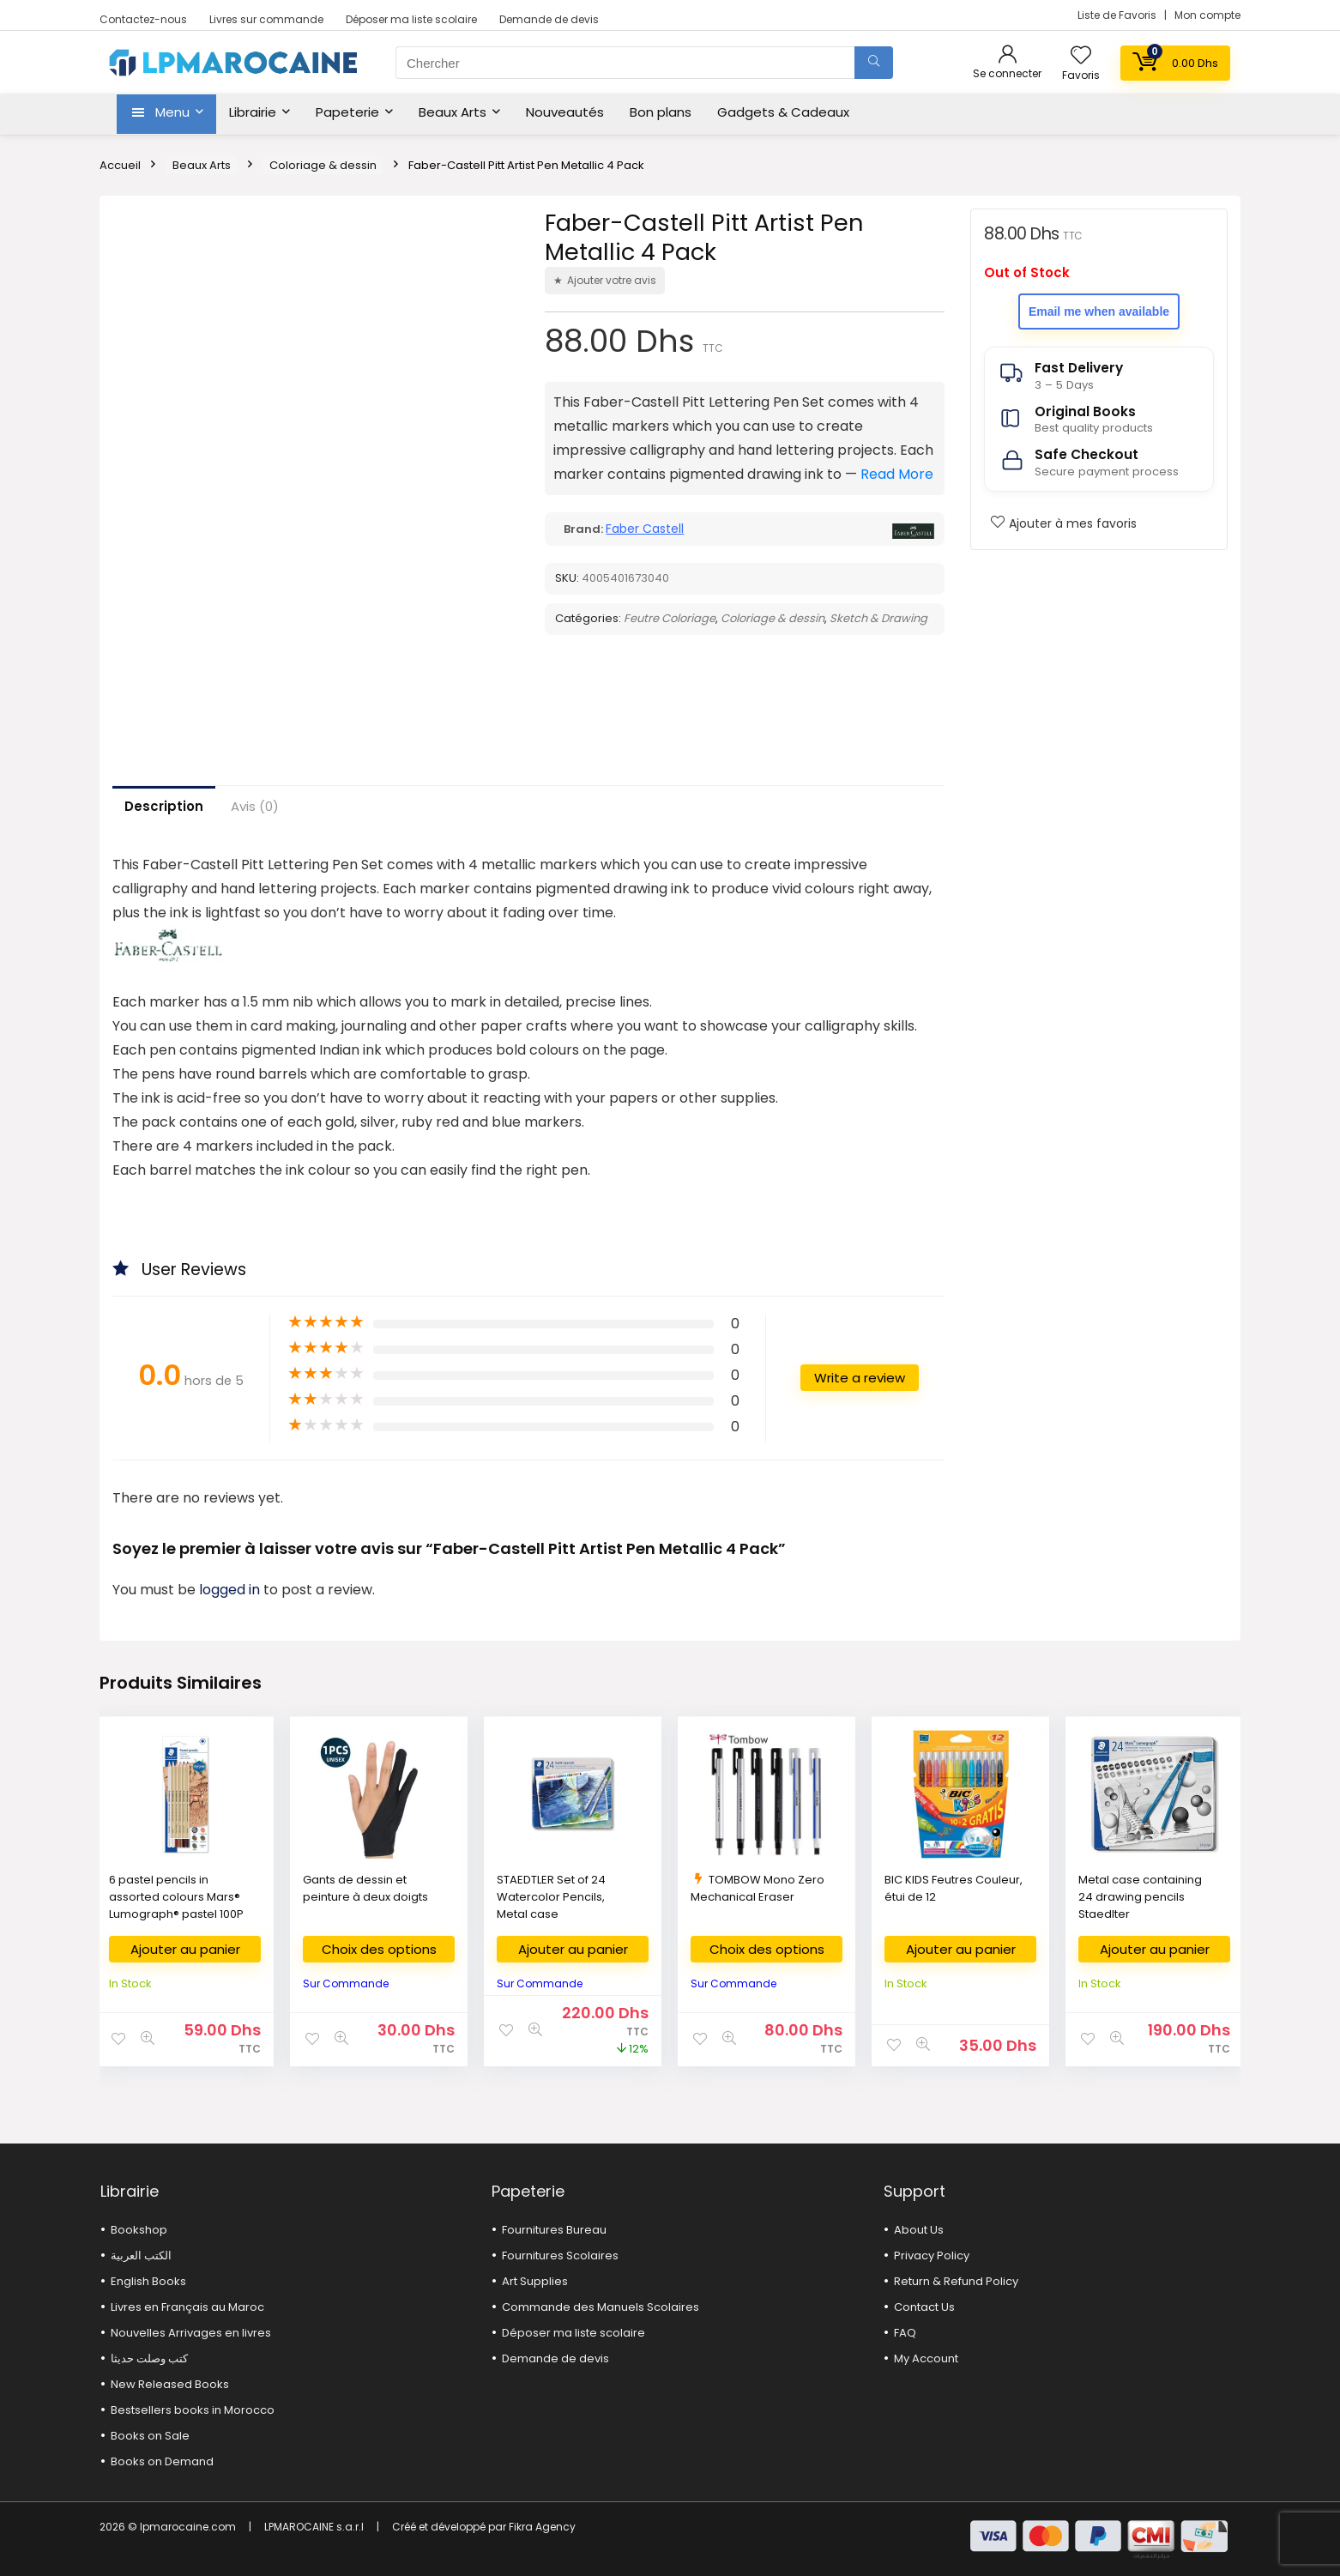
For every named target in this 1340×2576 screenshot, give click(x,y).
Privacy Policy (931, 2255)
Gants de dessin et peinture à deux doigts (365, 1888)
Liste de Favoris (1118, 15)
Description (163, 806)
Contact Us (924, 2307)
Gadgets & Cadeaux (783, 112)
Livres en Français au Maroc (187, 2307)
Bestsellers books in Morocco (193, 2410)
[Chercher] (873, 62)
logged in (231, 1589)
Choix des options (379, 1949)
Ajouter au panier (185, 1949)
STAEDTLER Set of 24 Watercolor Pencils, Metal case (551, 1897)
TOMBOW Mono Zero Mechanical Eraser (757, 1888)
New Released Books (170, 2384)
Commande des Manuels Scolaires (600, 2307)
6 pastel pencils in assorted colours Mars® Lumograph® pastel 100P (176, 1897)
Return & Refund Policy (956, 2281)
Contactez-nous (143, 19)
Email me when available (1099, 311)
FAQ (905, 2333)
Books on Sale (150, 2436)
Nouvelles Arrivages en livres (191, 2333)
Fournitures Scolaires (560, 2255)
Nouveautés (565, 112)
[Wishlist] (1081, 56)
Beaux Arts (452, 112)
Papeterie (347, 112)
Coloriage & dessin (323, 165)
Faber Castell (645, 528)
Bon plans (660, 112)
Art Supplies (535, 2281)
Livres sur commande (266, 19)
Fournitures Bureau (554, 2230)
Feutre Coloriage (669, 618)
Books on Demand (162, 2461)
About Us (919, 2230)
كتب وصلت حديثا (149, 2358)
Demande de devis (549, 19)
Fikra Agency (542, 2526)
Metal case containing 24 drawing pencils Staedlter (1140, 1897)
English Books (148, 2281)
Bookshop (139, 2230)
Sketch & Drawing (878, 618)
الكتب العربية (141, 2255)
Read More (896, 474)
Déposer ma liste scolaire (411, 19)
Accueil (120, 165)
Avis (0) (255, 806)
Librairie (252, 112)
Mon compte (1207, 15)
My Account (926, 2358)
